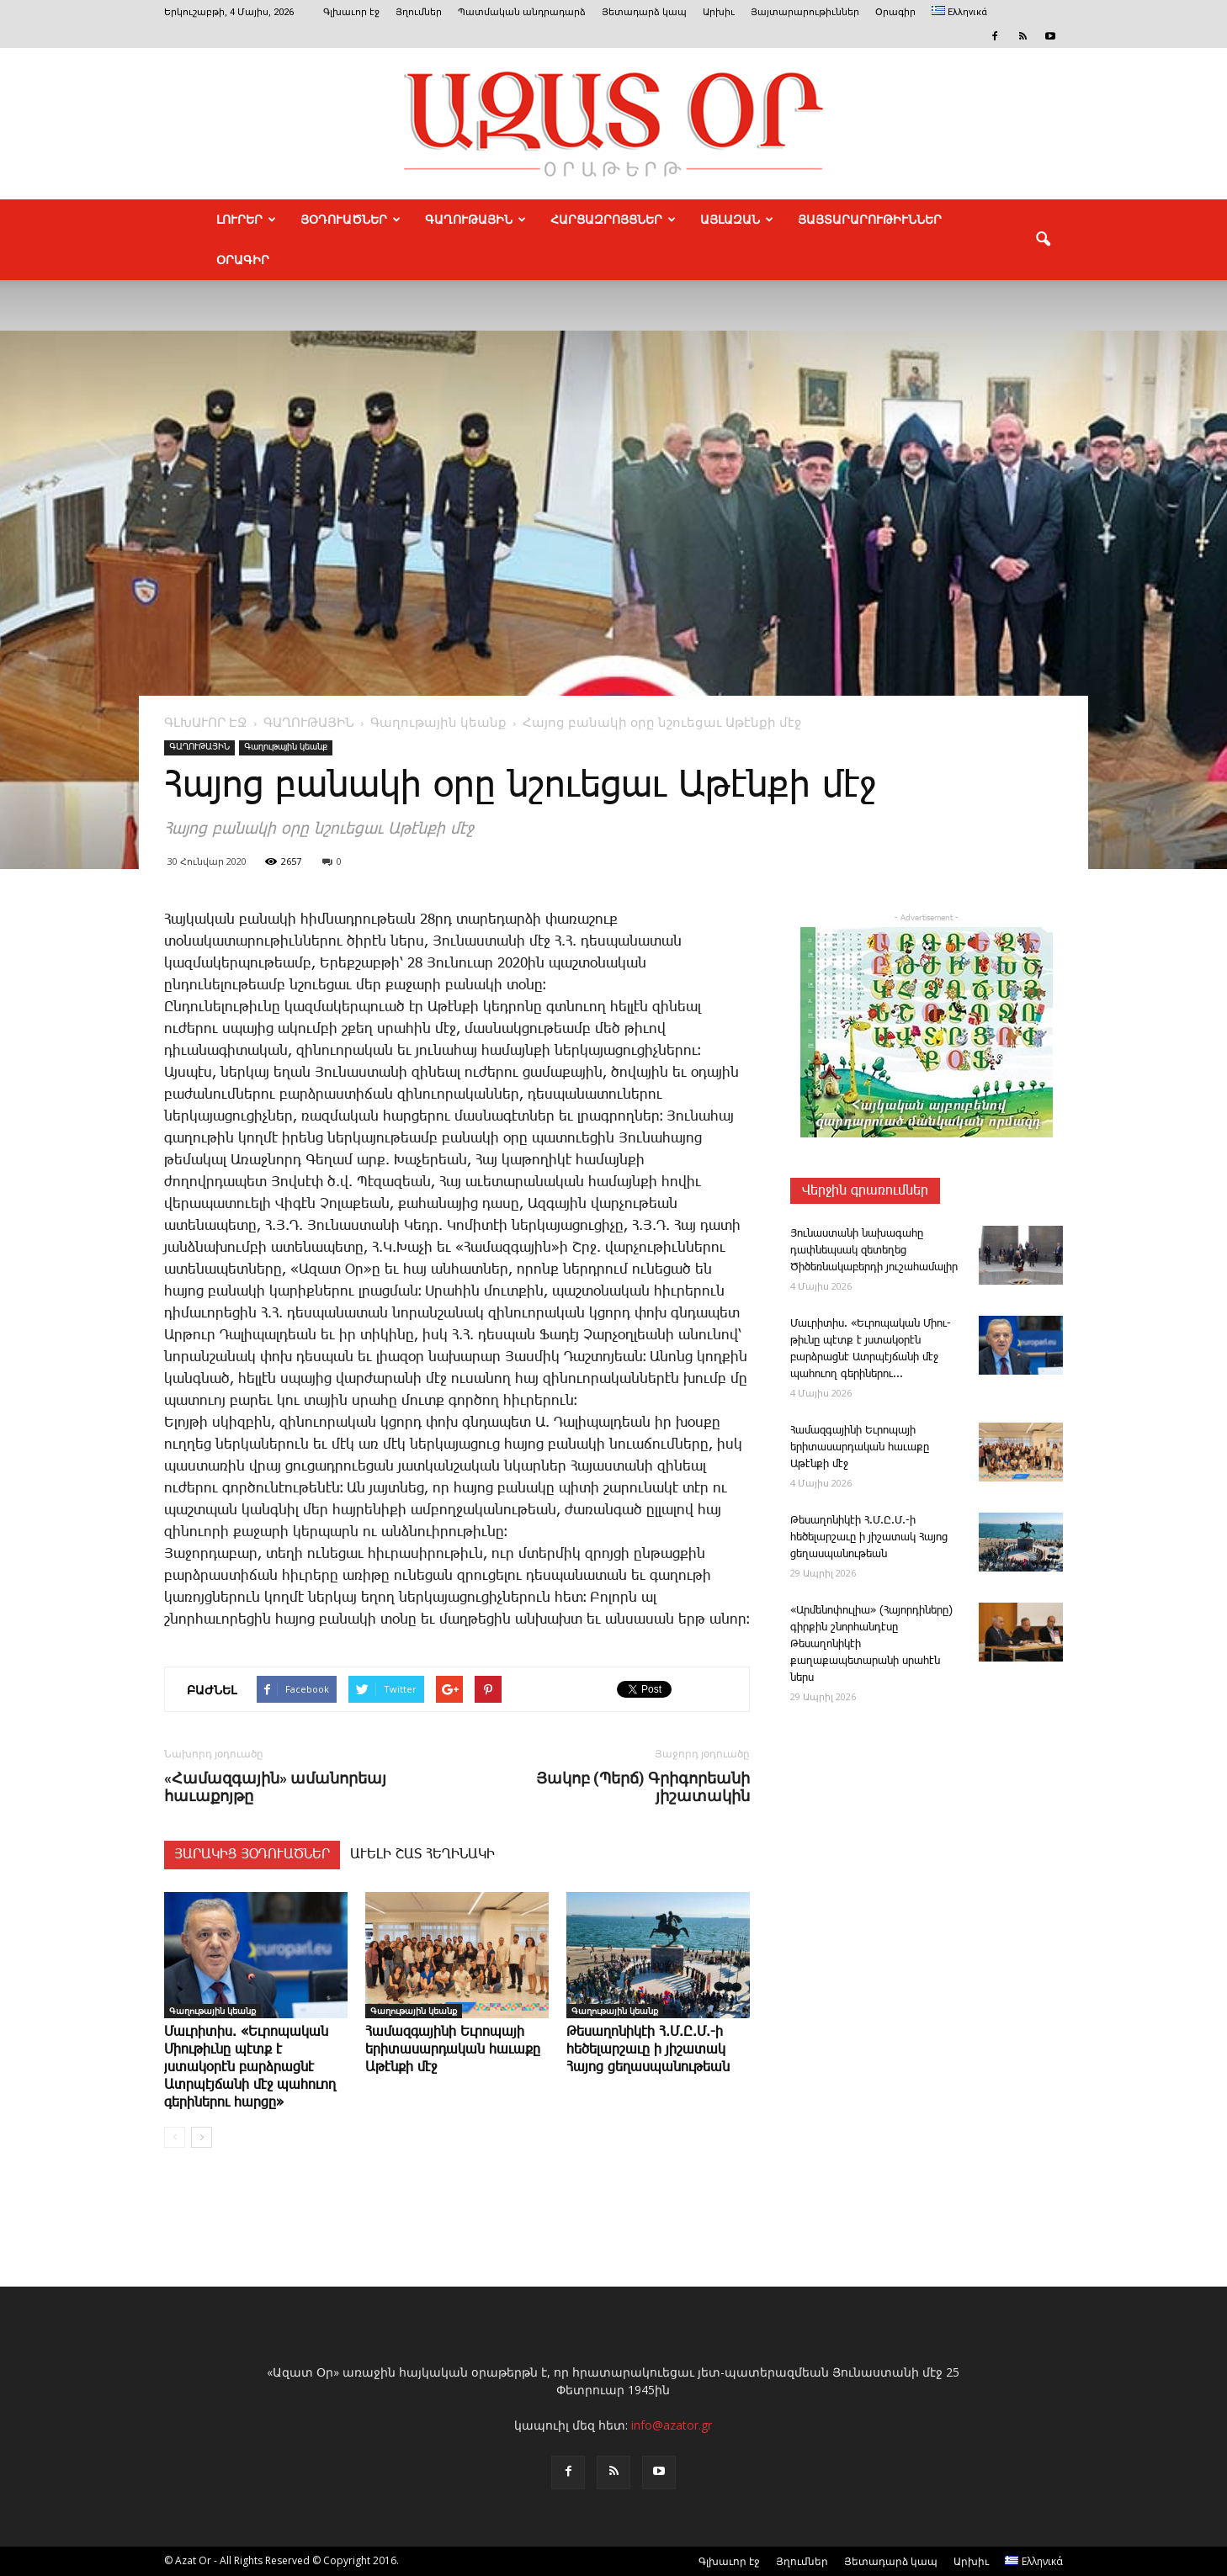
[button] (1042, 240)
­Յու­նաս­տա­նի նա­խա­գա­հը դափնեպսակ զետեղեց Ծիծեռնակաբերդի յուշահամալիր (874, 1250)
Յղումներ (419, 12)
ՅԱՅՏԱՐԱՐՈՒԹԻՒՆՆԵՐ (870, 219)
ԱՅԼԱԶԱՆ (736, 219)
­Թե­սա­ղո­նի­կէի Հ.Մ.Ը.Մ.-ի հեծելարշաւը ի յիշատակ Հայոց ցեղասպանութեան (648, 2050)
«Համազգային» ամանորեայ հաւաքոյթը (275, 1787)
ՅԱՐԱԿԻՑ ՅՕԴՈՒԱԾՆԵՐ (252, 1854)
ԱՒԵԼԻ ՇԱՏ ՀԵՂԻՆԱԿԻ (422, 1854)
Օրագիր (895, 12)
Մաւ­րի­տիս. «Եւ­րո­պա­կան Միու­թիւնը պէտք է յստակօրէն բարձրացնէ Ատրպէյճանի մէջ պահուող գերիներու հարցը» (250, 2067)
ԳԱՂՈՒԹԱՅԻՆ (475, 219)
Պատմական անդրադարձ (522, 12)
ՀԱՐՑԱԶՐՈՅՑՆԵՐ (613, 219)
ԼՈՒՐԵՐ (246, 219)
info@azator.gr (671, 2425)
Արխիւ (719, 12)
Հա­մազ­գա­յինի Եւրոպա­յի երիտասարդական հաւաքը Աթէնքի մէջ (452, 2050)
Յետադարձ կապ (644, 12)
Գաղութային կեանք (285, 747)
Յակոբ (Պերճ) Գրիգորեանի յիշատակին (643, 1787)
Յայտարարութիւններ (805, 12)
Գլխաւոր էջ (351, 12)
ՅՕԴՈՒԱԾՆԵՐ (350, 219)
